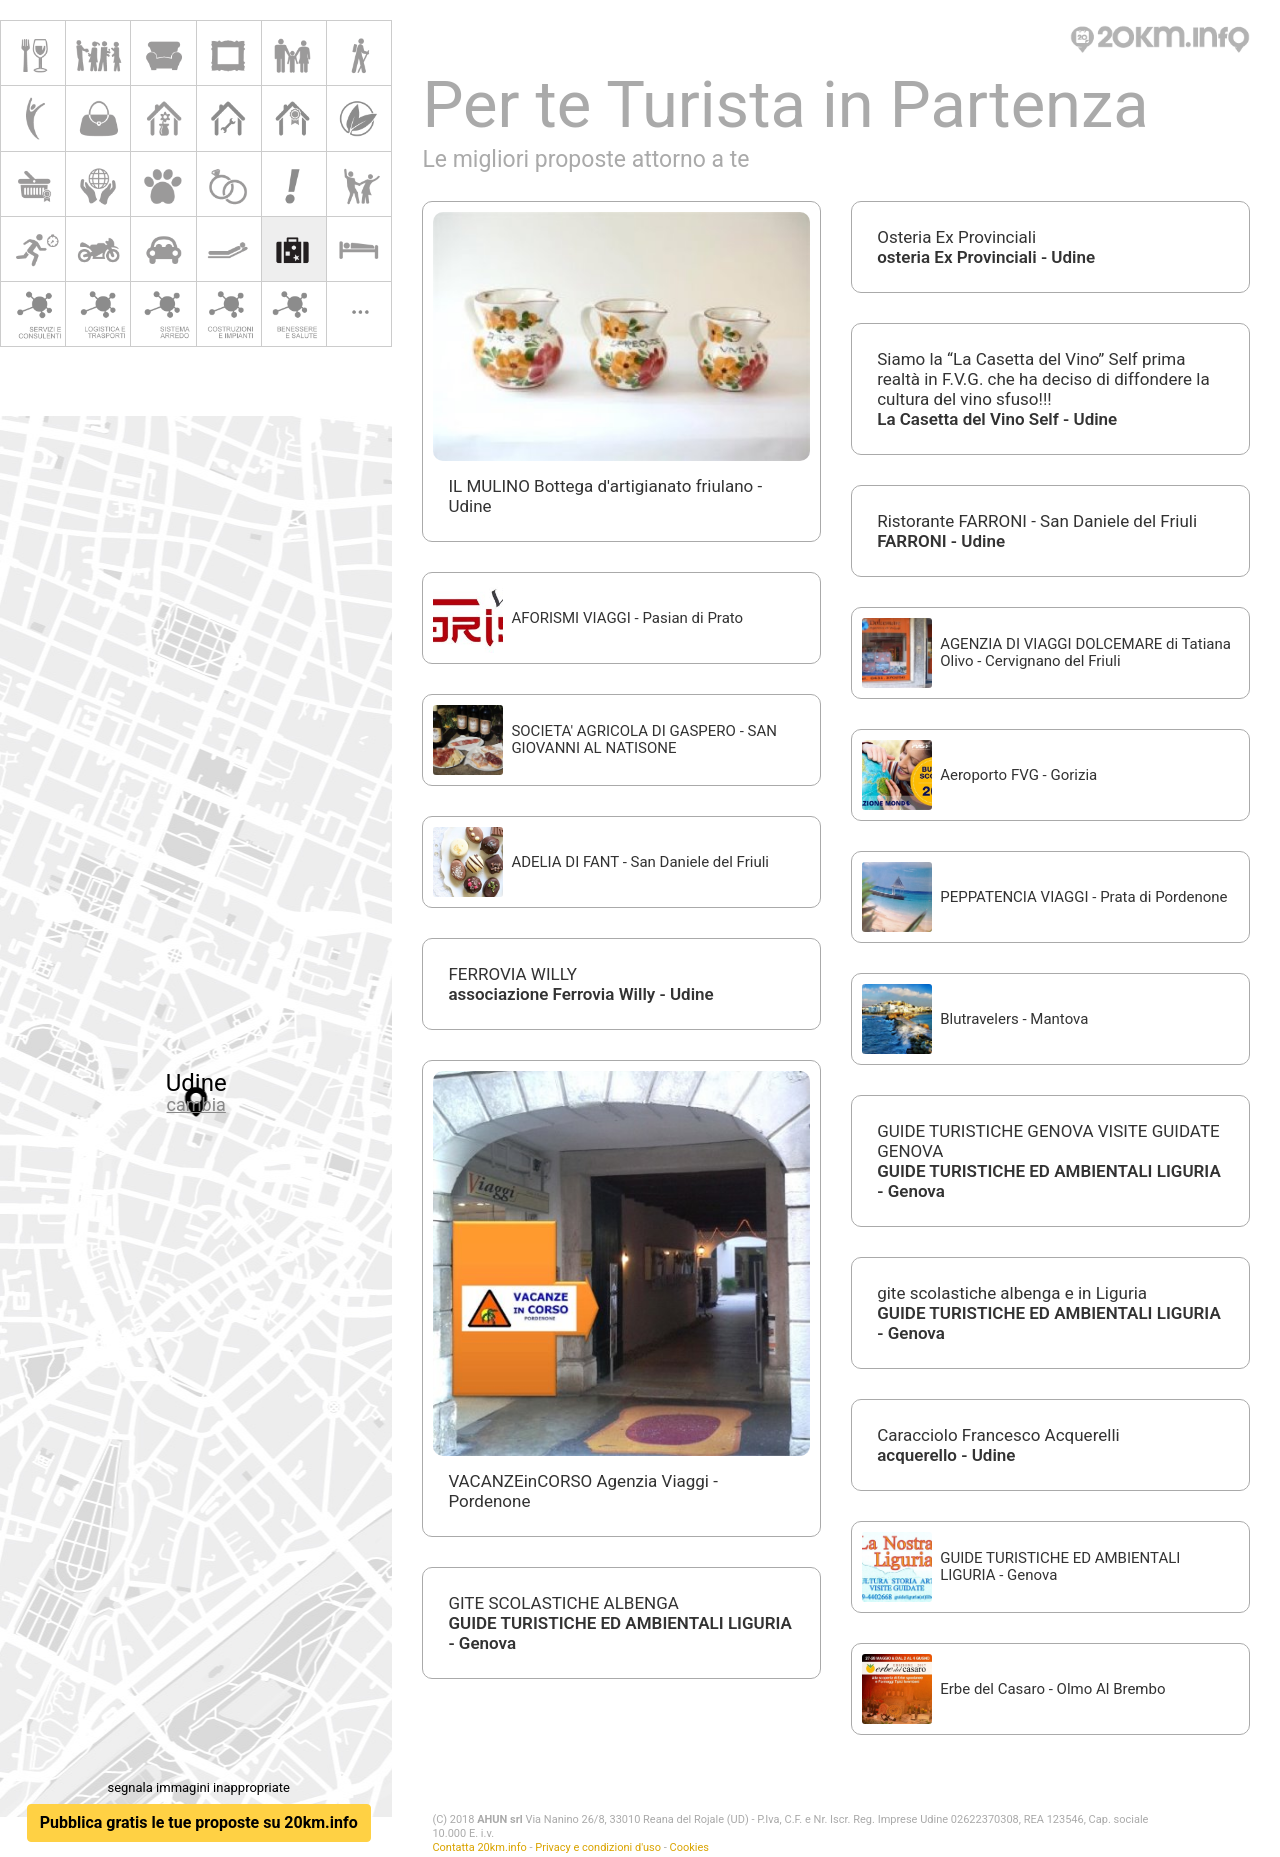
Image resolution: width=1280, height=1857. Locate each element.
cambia (196, 1104)
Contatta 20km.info (479, 1847)
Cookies (689, 1847)
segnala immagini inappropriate (198, 1787)
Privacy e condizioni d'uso (598, 1847)
